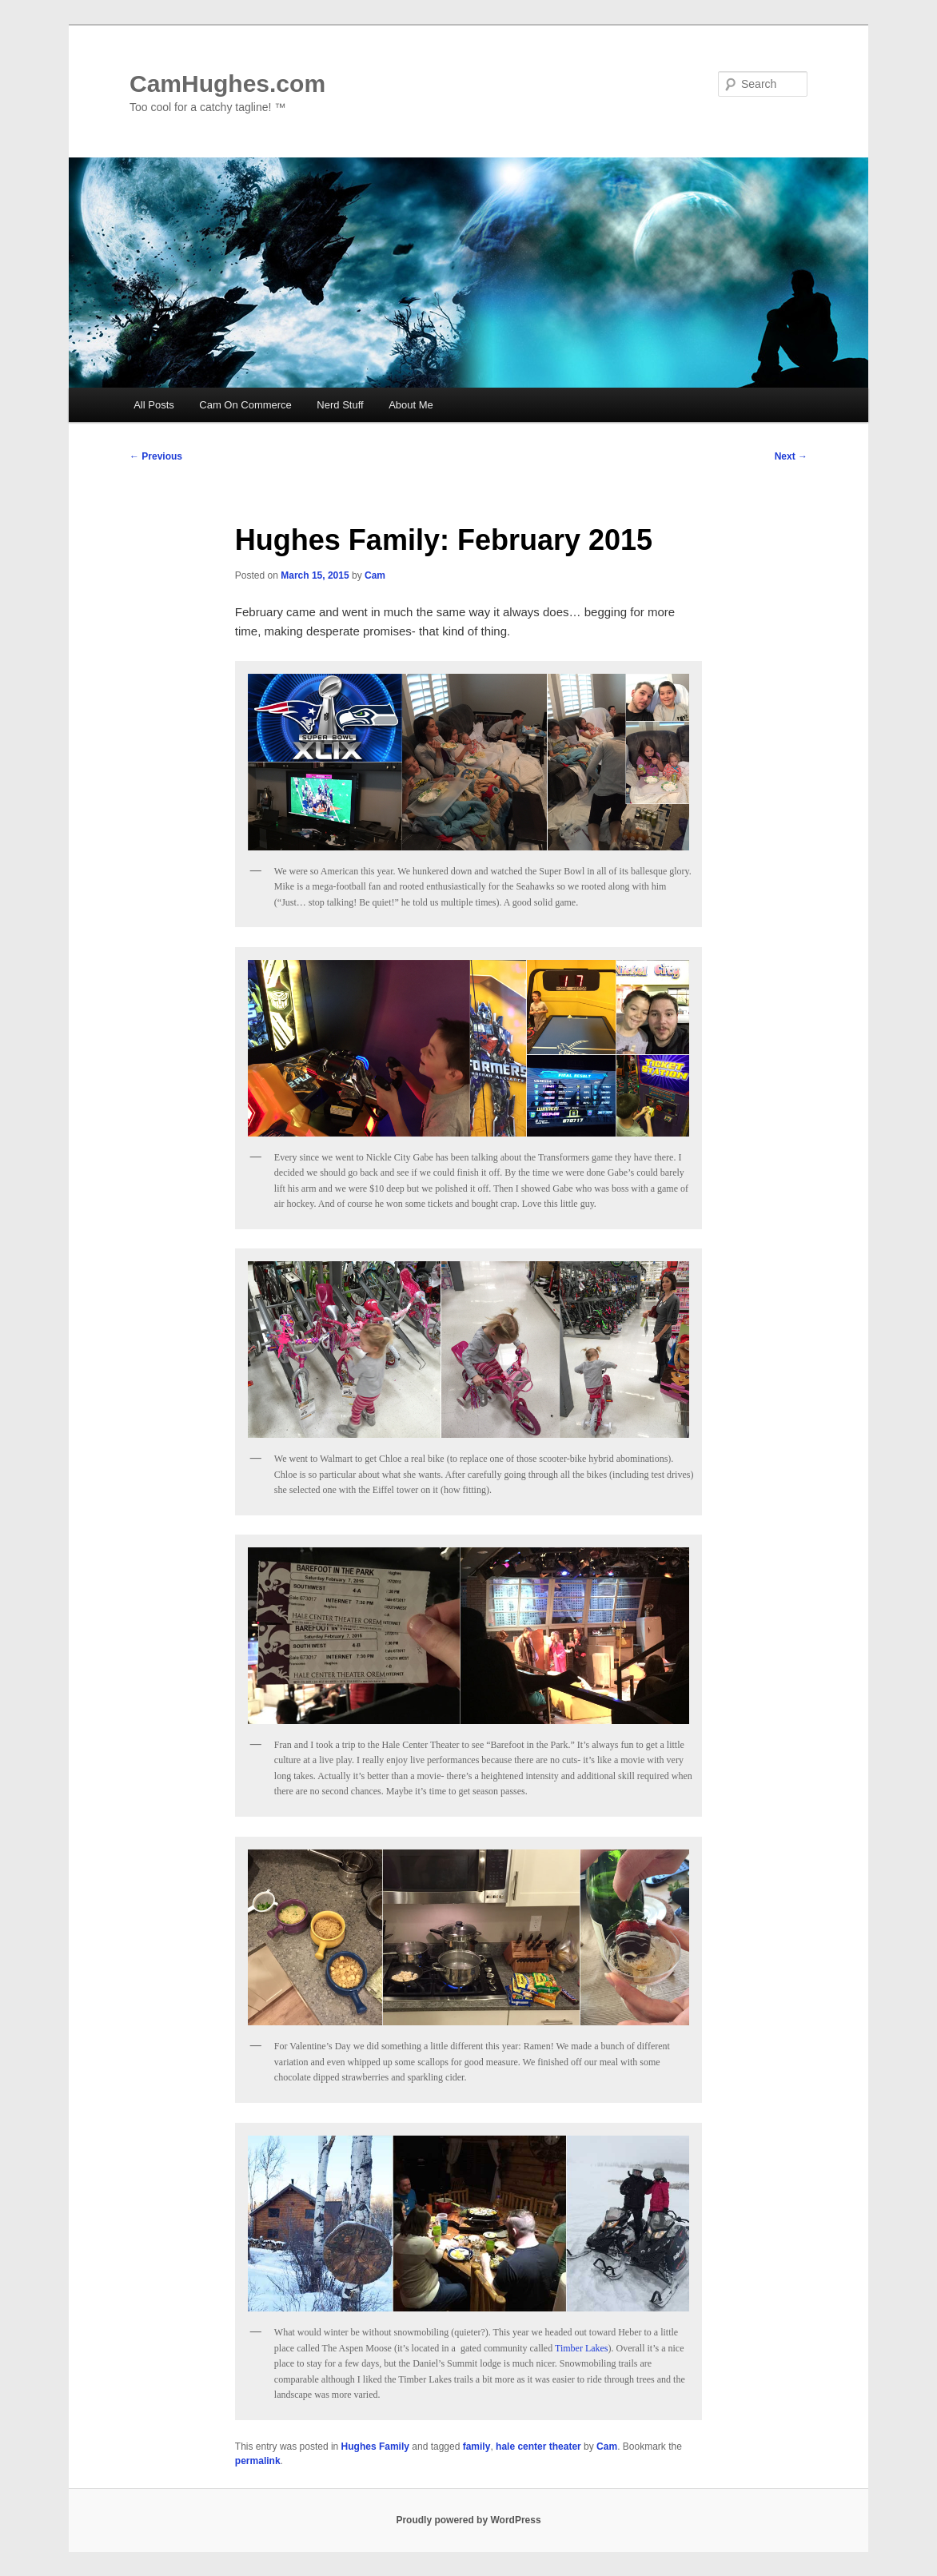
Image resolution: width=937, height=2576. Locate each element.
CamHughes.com (227, 83)
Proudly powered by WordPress (468, 2520)
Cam (375, 575)
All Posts (154, 405)
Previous (156, 456)
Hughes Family (375, 2446)
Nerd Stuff (340, 405)
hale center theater (538, 2446)
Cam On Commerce (245, 405)
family (477, 2446)
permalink (258, 2461)
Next (791, 456)
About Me (411, 405)
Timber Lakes (581, 2348)
